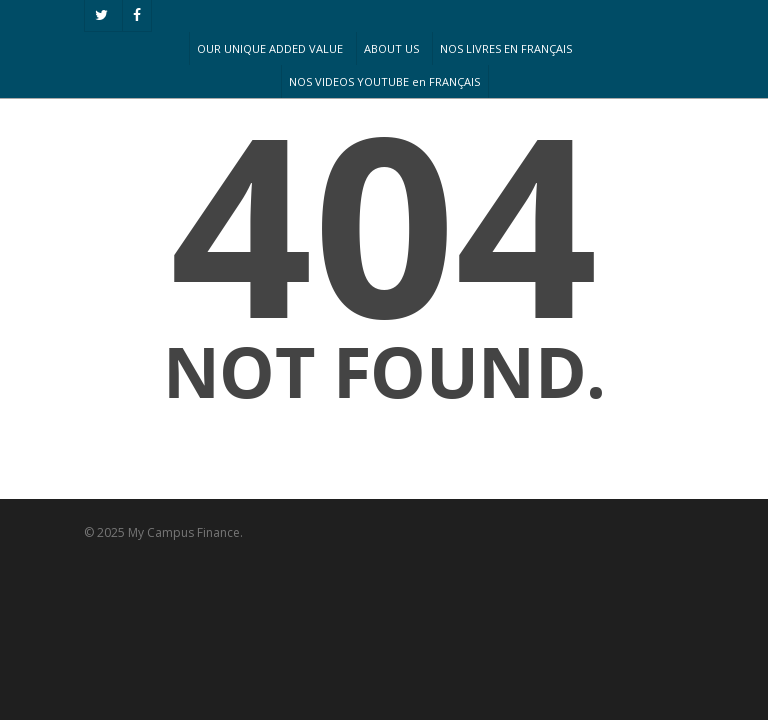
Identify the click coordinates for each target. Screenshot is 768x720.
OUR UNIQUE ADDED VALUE (270, 48)
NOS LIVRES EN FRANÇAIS (506, 48)
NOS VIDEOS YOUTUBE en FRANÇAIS (384, 81)
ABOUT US (391, 48)
